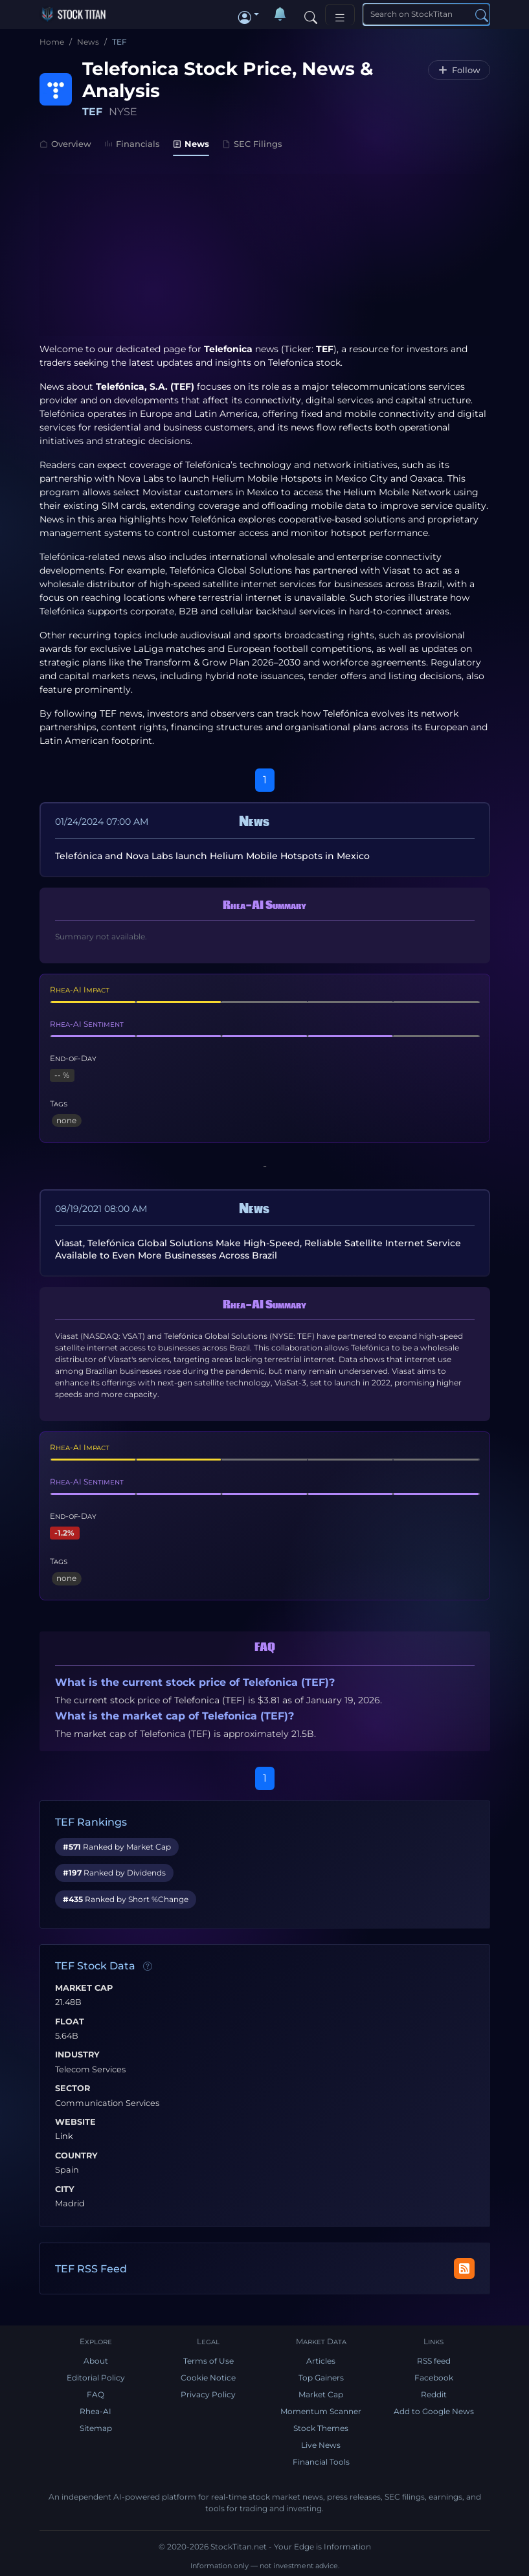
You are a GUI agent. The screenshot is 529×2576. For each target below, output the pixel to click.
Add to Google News (434, 2411)
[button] (248, 14)
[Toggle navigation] (340, 14)
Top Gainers (321, 2377)
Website (75, 2122)
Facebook (433, 2377)
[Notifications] (280, 14)
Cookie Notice (208, 2377)
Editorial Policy (96, 2377)
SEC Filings (252, 144)
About (96, 2361)
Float (69, 2021)
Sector (72, 2088)
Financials (132, 144)
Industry (77, 2054)
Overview (65, 144)
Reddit (434, 2394)
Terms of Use (208, 2361)
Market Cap (84, 1988)
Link (64, 2136)
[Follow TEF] (459, 70)
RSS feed (434, 2361)
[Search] (311, 14)
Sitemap (96, 2428)
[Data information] (147, 1967)
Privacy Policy (208, 2394)
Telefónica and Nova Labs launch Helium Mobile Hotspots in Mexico (212, 856)
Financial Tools (321, 2462)
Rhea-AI (95, 2411)
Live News (321, 2445)
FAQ (95, 2394)
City (64, 2189)
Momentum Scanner (320, 2411)
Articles (320, 2361)
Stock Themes (320, 2428)
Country (76, 2155)
